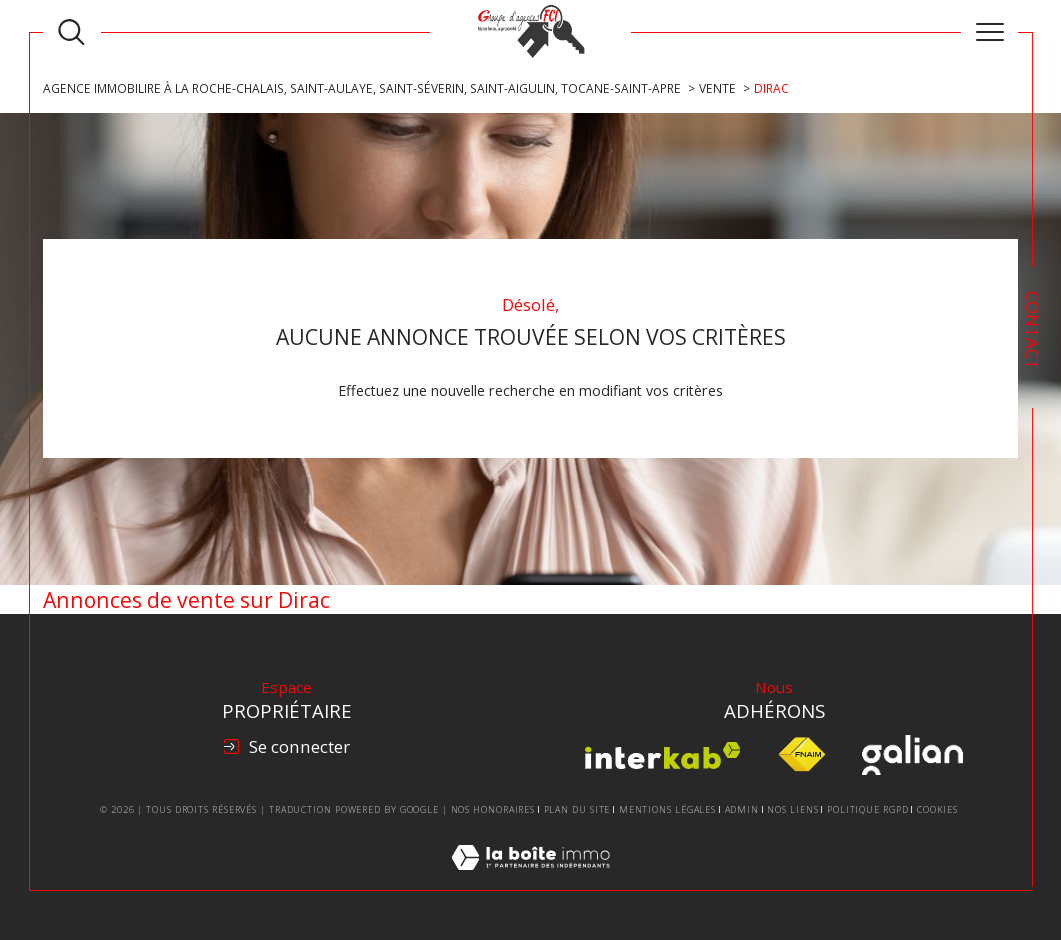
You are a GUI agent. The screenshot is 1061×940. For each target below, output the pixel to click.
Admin (742, 809)
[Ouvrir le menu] (989, 32)
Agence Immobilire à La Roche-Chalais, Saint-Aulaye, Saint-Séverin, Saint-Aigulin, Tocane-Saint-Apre (362, 88)
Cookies (937, 810)
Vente (717, 88)
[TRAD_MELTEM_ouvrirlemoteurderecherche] (71, 32)
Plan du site (577, 809)
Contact (1032, 330)
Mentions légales (667, 809)
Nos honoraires (493, 809)
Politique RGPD (868, 809)
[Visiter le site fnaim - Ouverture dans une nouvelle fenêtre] (801, 755)
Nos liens (792, 809)
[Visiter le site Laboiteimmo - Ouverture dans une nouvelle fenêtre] (530, 879)
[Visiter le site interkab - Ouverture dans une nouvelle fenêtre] (663, 755)
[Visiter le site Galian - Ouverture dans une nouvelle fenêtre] (912, 755)
